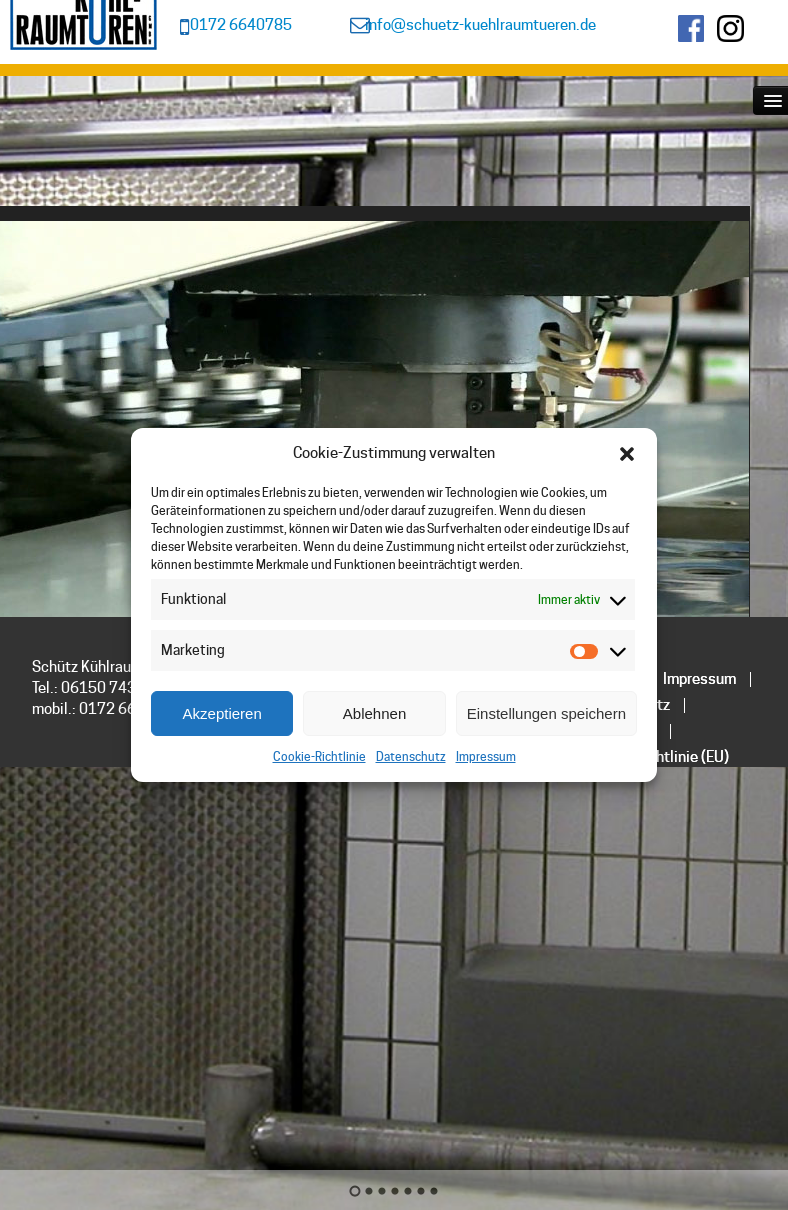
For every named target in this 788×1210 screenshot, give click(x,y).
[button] (627, 454)
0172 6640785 (241, 25)
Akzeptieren (222, 713)
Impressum (486, 756)
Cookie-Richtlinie (319, 756)
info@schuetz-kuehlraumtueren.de (480, 25)
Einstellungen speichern (546, 713)
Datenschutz (411, 756)
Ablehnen (374, 713)
